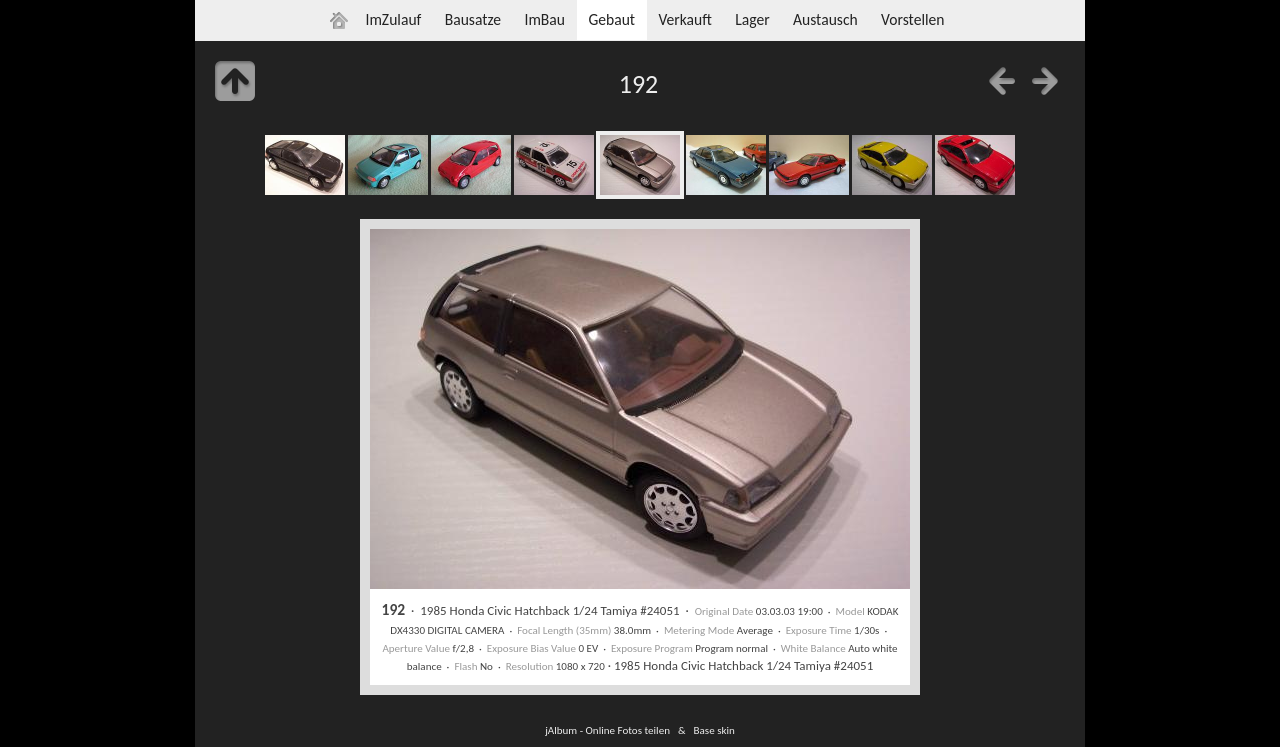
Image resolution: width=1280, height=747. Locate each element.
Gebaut (611, 19)
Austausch (825, 19)
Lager (752, 19)
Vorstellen (912, 19)
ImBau (544, 19)
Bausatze (473, 19)
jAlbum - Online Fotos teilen (607, 730)
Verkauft (684, 19)
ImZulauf (393, 19)
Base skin (714, 730)
